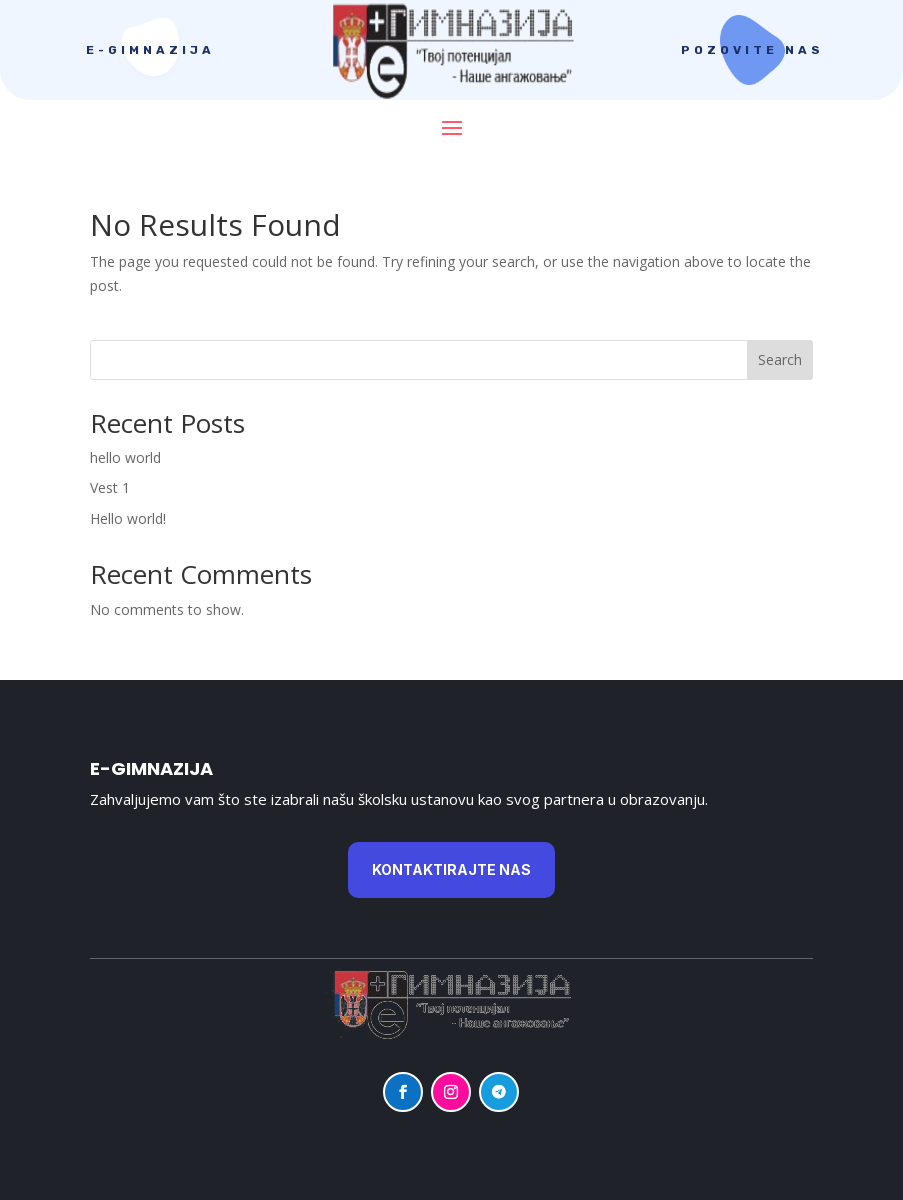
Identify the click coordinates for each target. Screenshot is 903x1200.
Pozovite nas (752, 50)
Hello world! (128, 518)
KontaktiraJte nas (451, 869)
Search (780, 359)
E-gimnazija (150, 50)
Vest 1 (110, 487)
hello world (125, 457)
